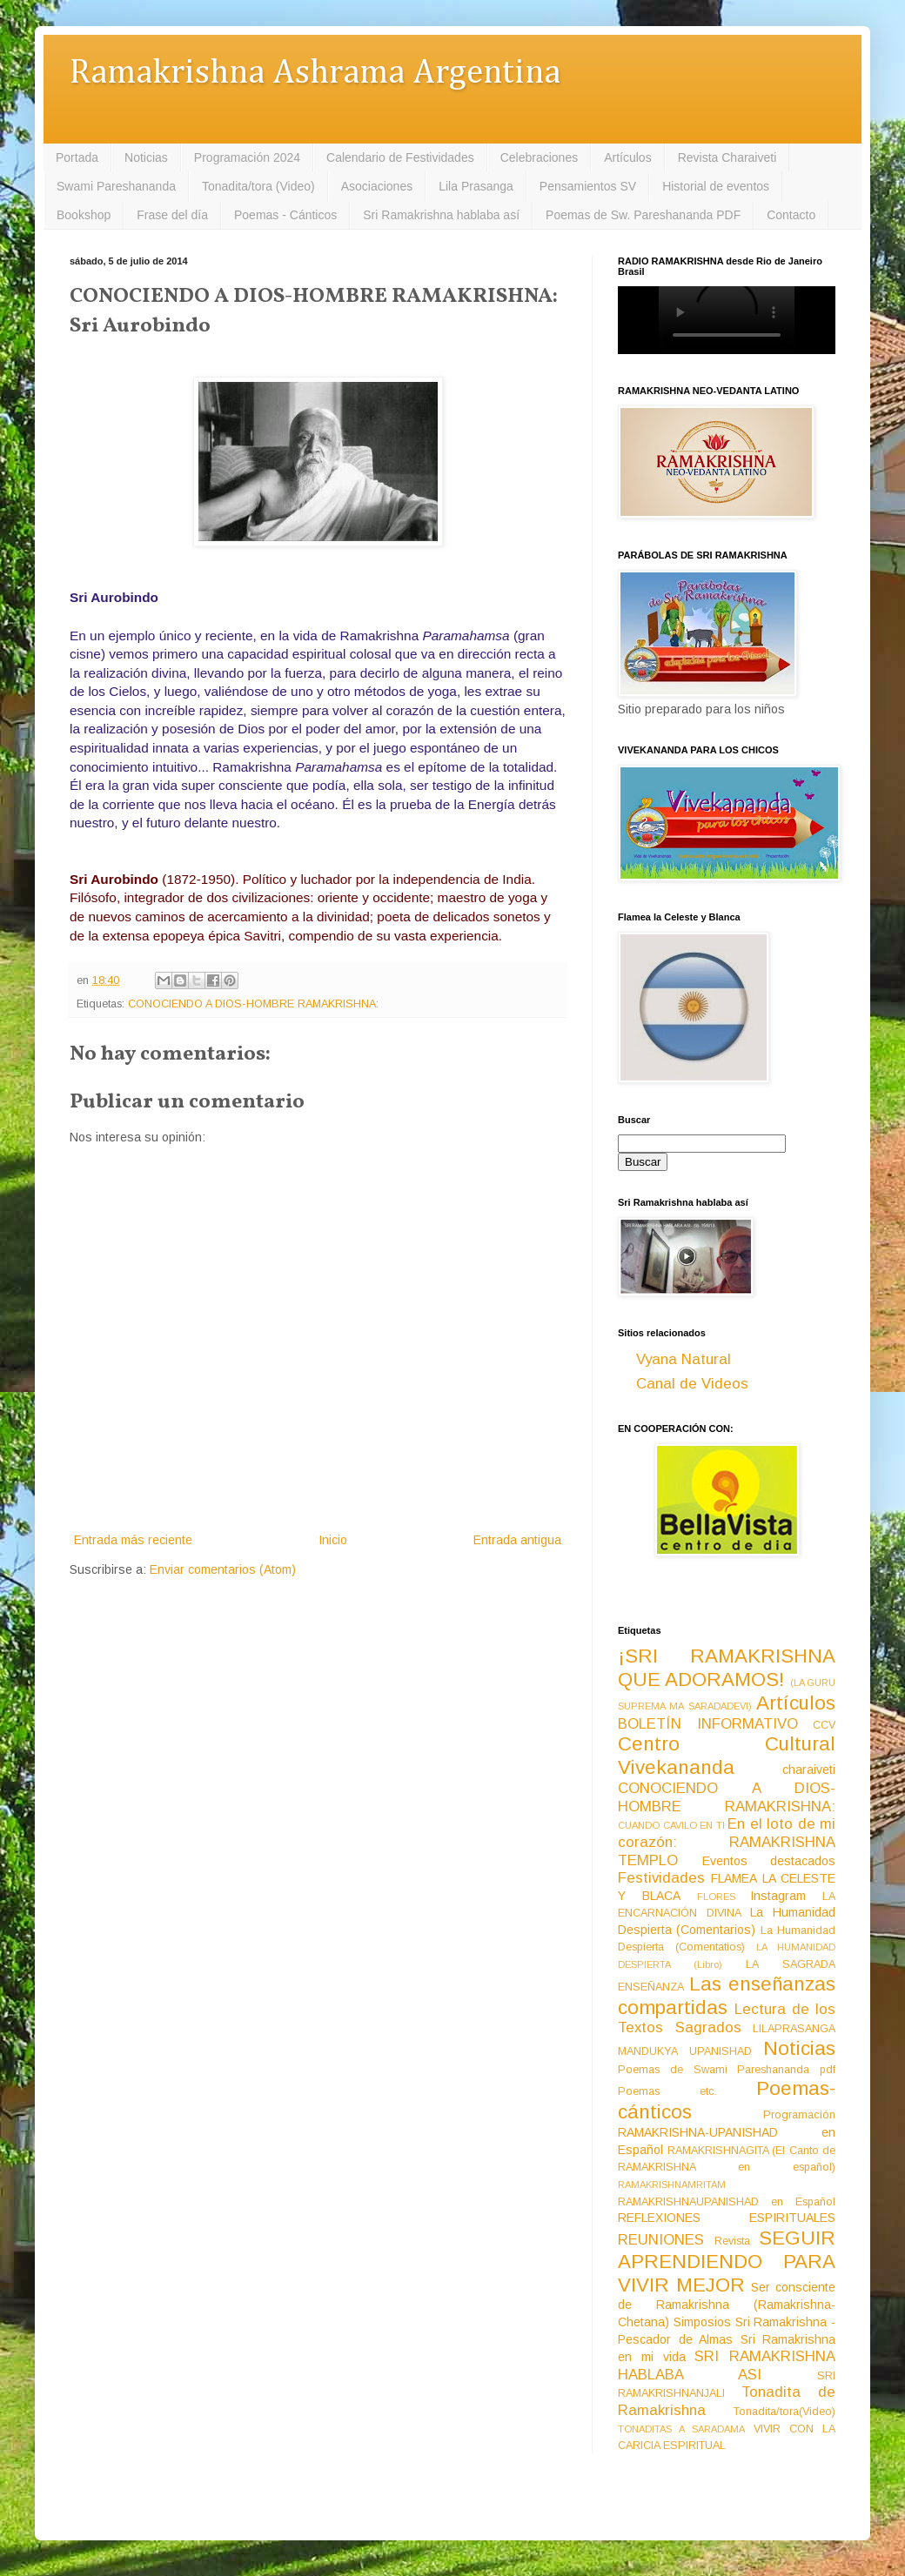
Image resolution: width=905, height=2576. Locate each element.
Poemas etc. (667, 2091)
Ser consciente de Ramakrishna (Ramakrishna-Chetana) (726, 2304)
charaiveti (808, 1769)
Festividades (661, 1878)
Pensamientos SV (588, 186)
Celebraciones (539, 157)
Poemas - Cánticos (285, 215)
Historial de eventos (715, 186)
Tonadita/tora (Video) (258, 186)
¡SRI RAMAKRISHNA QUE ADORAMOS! (726, 1667)
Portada (77, 157)
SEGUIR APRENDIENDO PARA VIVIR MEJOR (726, 2261)
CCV (824, 1725)
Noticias (146, 157)
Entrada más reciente (133, 1540)
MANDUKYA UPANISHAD (685, 2051)
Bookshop (84, 215)
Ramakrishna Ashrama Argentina (315, 73)
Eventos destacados (769, 1861)
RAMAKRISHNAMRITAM (672, 2184)
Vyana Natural (683, 1359)
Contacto (791, 215)
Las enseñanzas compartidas (726, 1995)
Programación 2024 (247, 157)
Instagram (778, 1896)
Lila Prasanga (476, 186)
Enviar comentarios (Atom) (223, 1569)
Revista (732, 2241)
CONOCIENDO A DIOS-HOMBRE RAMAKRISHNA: (253, 1004)
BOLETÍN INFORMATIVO (708, 1724)
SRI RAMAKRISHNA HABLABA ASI (726, 2365)
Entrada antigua (517, 1540)
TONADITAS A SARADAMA (681, 2429)
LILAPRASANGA (794, 2029)
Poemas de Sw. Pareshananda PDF (643, 215)
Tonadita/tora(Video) (784, 2411)
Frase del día (172, 215)
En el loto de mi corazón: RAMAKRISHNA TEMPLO (726, 1842)
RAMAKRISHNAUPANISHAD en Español (726, 2202)
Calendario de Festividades (400, 157)
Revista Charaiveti (727, 157)
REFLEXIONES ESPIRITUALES (726, 2218)
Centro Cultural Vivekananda (726, 1755)
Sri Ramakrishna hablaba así (441, 215)
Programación (799, 2115)
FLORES (716, 1896)
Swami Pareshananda (116, 186)
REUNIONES (661, 2239)
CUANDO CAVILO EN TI (671, 1825)
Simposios (702, 2322)
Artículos (627, 157)
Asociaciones (377, 186)
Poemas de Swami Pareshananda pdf (726, 2070)
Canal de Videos (692, 1383)
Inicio (332, 1540)
